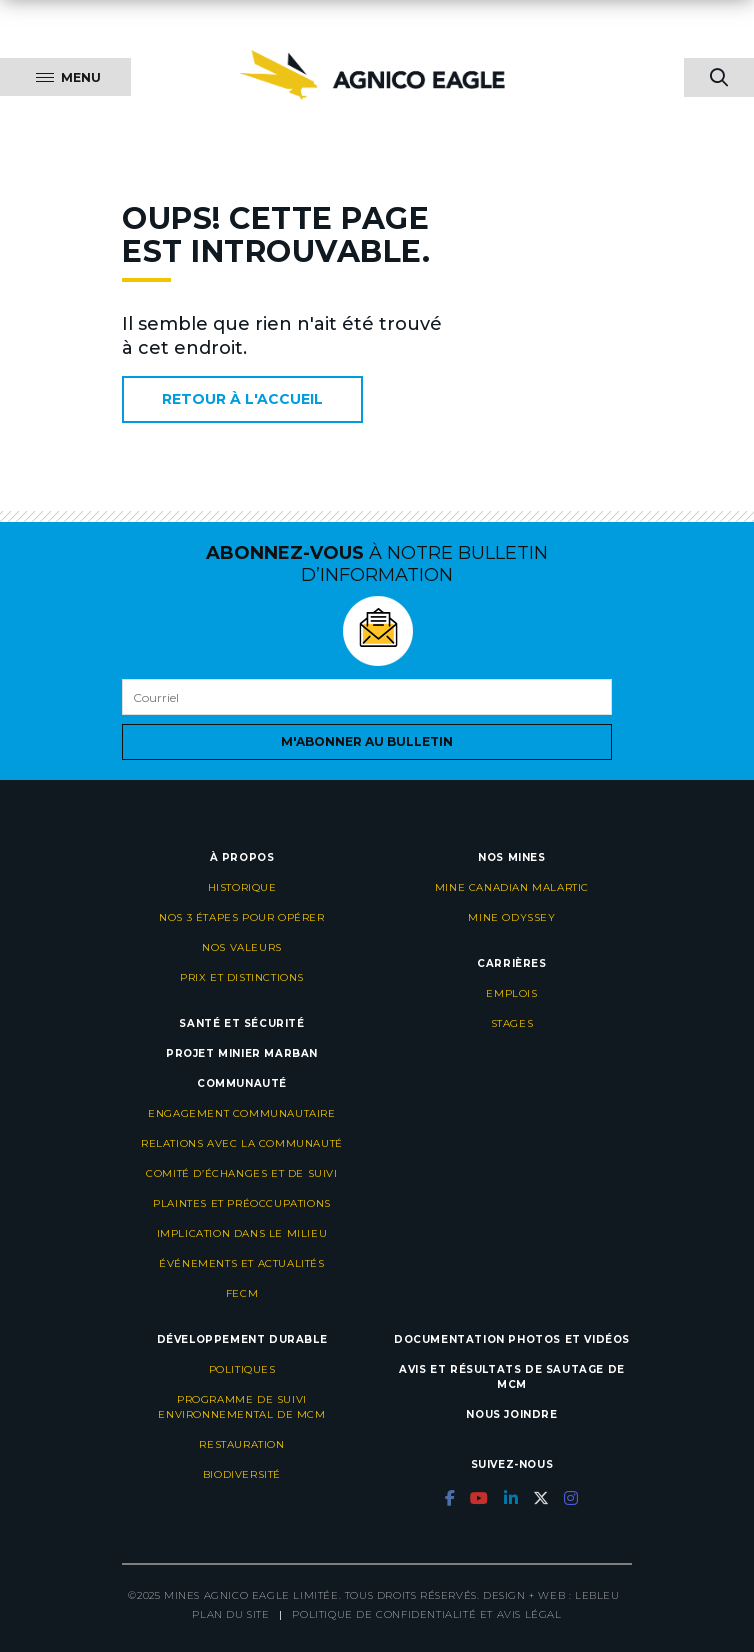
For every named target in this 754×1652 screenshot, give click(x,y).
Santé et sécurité (241, 1023)
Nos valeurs (242, 947)
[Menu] (65, 77)
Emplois (511, 993)
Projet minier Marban (242, 1053)
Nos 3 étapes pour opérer (241, 917)
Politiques (242, 1369)
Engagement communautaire (241, 1113)
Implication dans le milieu (242, 1233)
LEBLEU (597, 1595)
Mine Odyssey (511, 917)
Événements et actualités (241, 1263)
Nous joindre (511, 1414)
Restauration (241, 1444)
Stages (512, 1023)
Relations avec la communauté (242, 1143)
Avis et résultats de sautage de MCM (512, 1377)
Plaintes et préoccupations (242, 1203)
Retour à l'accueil (242, 399)
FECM (242, 1293)
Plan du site (230, 1614)
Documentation (449, 1339)
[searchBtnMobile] (719, 77)
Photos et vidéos (569, 1339)
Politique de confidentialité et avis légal (426, 1614)
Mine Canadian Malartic (512, 887)
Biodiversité (242, 1474)
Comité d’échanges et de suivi (241, 1173)
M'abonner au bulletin (367, 741)
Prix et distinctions (242, 977)
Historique (242, 887)
